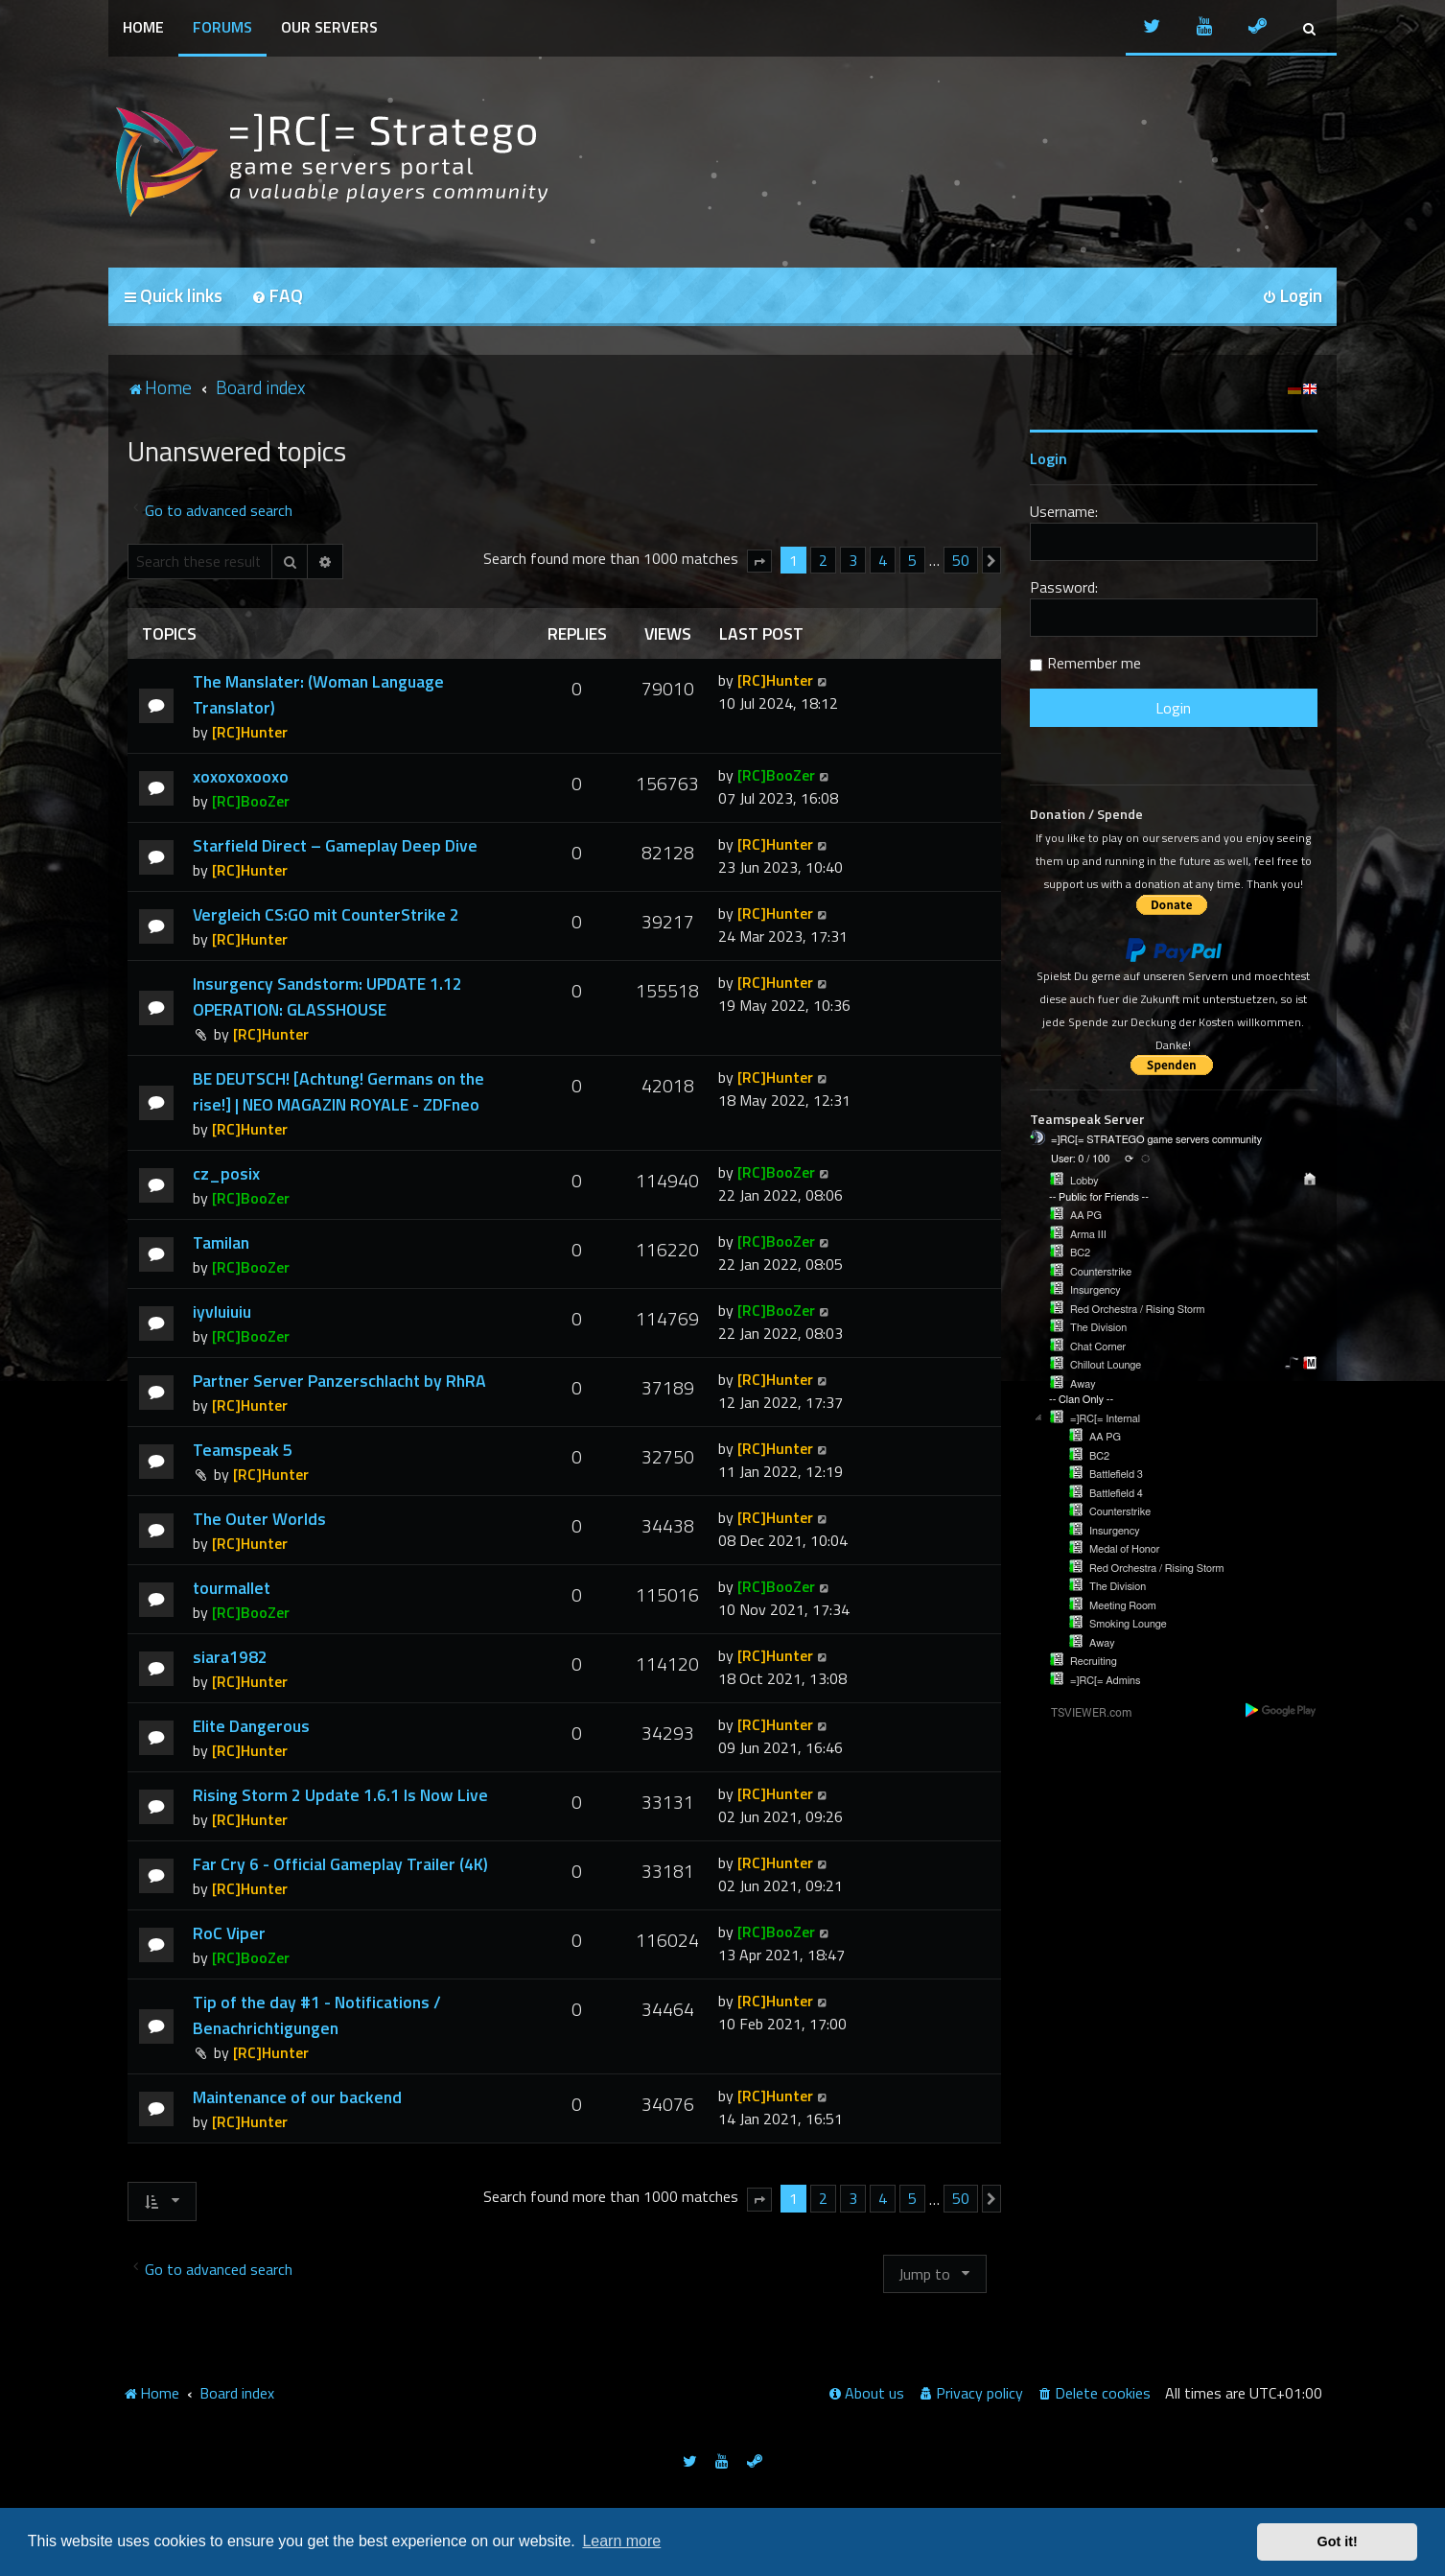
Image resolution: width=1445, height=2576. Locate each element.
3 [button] (853, 560)
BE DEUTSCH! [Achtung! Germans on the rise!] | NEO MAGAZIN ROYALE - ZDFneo (338, 1091)
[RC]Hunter (250, 731)
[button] (759, 561)
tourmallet (231, 1588)
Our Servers (329, 26)
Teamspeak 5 (242, 1450)
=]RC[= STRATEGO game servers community (1156, 1140)
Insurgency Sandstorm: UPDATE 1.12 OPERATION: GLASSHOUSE (327, 996)
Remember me (1094, 662)
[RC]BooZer (251, 800)
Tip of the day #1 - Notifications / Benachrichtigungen (317, 2015)
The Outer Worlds (259, 1519)
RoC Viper (229, 1933)
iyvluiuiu (222, 1311)
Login (1048, 458)
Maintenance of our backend (297, 2097)
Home (143, 26)
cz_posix (226, 1173)
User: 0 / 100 (1080, 1159)
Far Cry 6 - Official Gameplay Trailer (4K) (340, 1864)
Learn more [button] (621, 2541)
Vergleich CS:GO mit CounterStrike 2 (326, 914)
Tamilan (221, 1242)
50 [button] (960, 560)
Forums (222, 26)
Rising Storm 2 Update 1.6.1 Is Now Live (340, 1795)
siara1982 (230, 1657)
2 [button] (823, 560)
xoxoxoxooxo (241, 776)
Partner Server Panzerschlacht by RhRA (339, 1380)
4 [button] (882, 560)
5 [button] (912, 560)
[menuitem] (277, 297)
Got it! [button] (1337, 2541)
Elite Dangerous (251, 1726)
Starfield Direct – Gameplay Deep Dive (335, 845)
